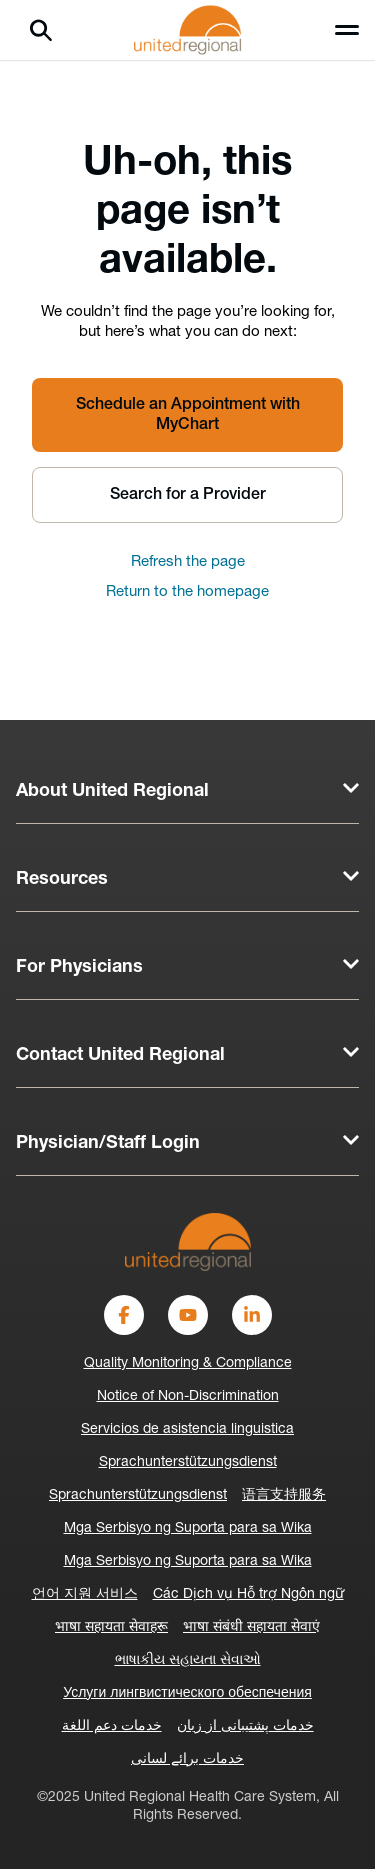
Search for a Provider (188, 495)
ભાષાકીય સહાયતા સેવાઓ (188, 1660)
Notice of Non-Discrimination (188, 1396)
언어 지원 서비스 (85, 1594)
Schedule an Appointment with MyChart (188, 415)
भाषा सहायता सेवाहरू (111, 1627)
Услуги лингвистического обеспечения (187, 1693)
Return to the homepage (187, 592)
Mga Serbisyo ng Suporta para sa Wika (188, 1528)
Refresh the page (188, 562)
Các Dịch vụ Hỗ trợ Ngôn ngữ (248, 1594)
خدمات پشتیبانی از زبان (245, 1726)
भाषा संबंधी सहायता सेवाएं (251, 1627)
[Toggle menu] (347, 30)
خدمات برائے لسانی (187, 1759)
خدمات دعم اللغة (112, 1726)
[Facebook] (124, 1315)
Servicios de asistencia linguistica (187, 1429)
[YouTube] (188, 1315)
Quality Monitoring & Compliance (188, 1363)
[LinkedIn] (252, 1315)
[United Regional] (188, 1241)
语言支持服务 (284, 1495)
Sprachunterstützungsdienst (188, 1462)
